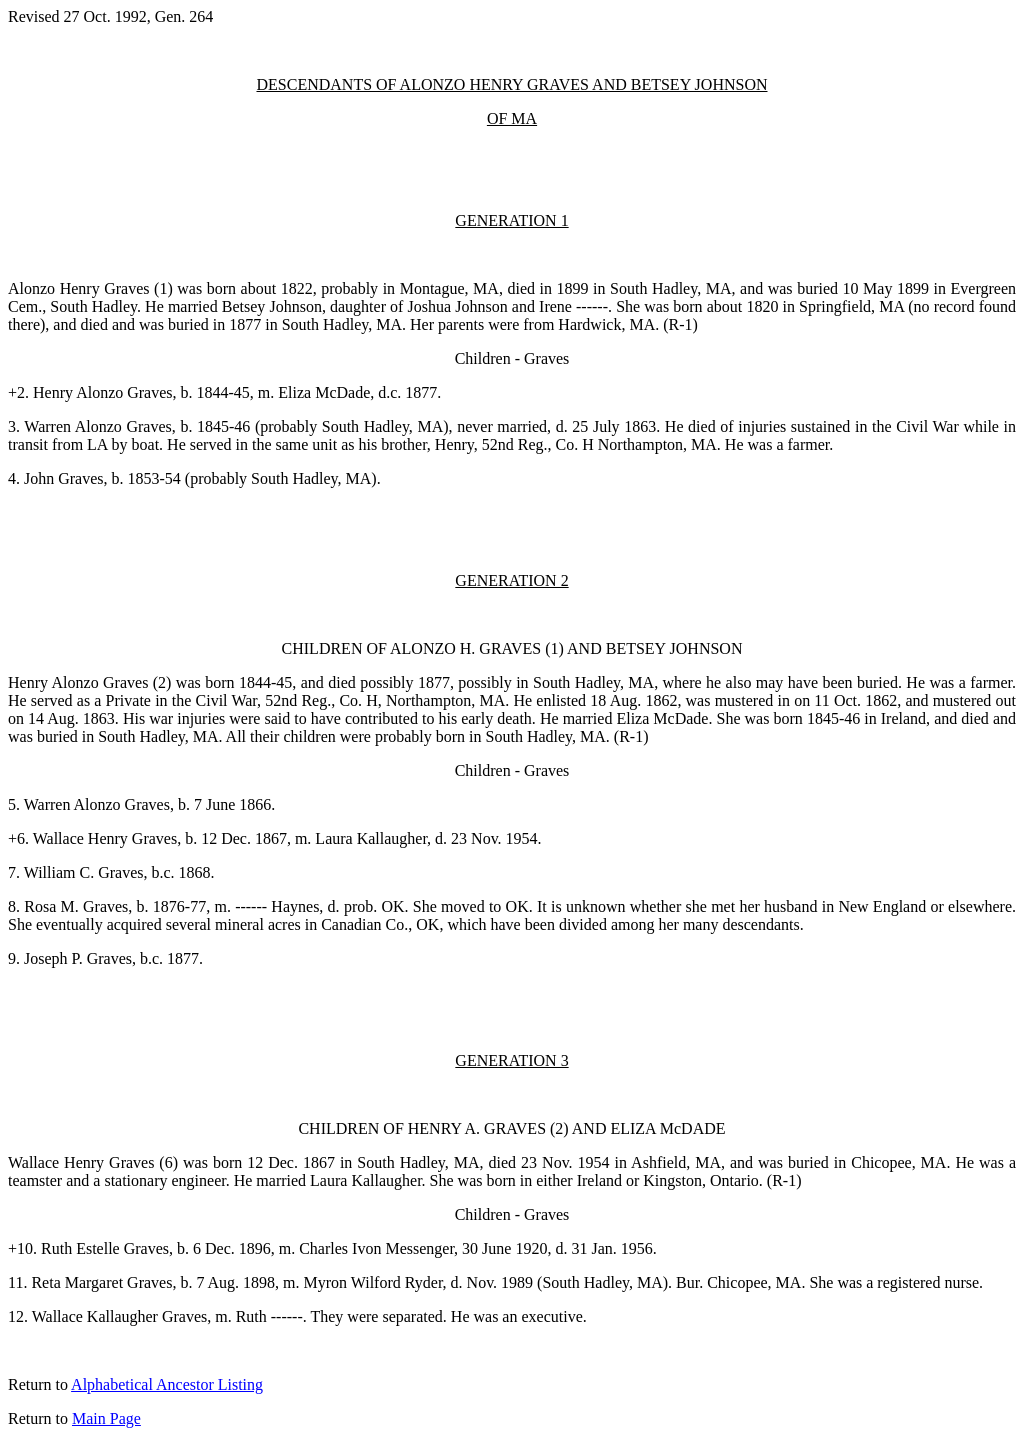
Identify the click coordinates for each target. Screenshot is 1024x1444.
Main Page (106, 1418)
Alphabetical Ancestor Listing (167, 1384)
